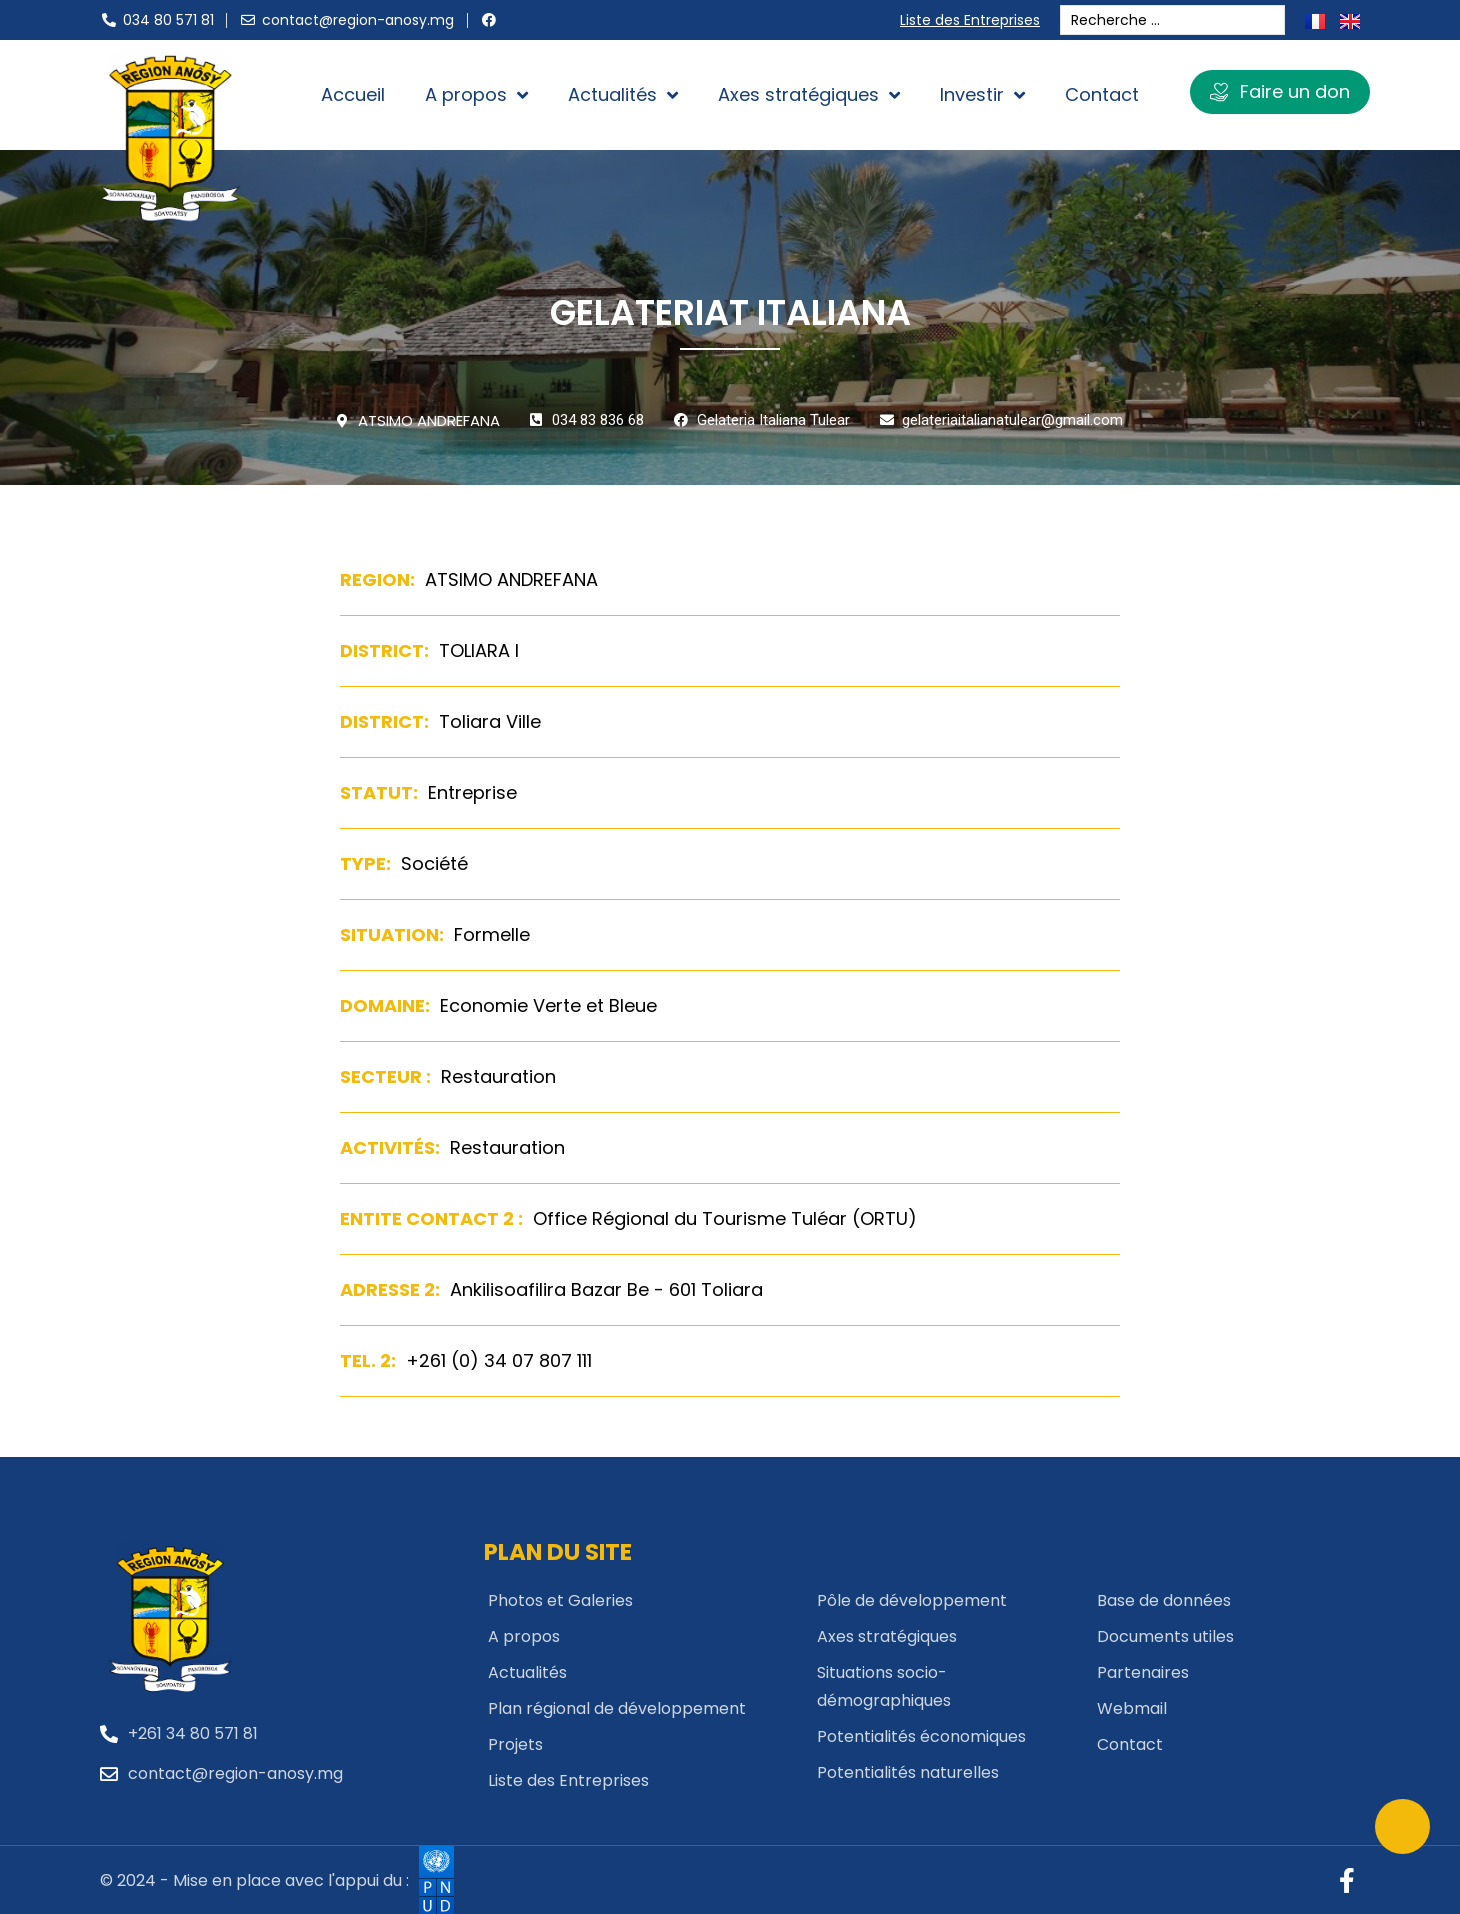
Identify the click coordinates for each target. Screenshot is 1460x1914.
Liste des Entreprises (974, 20)
